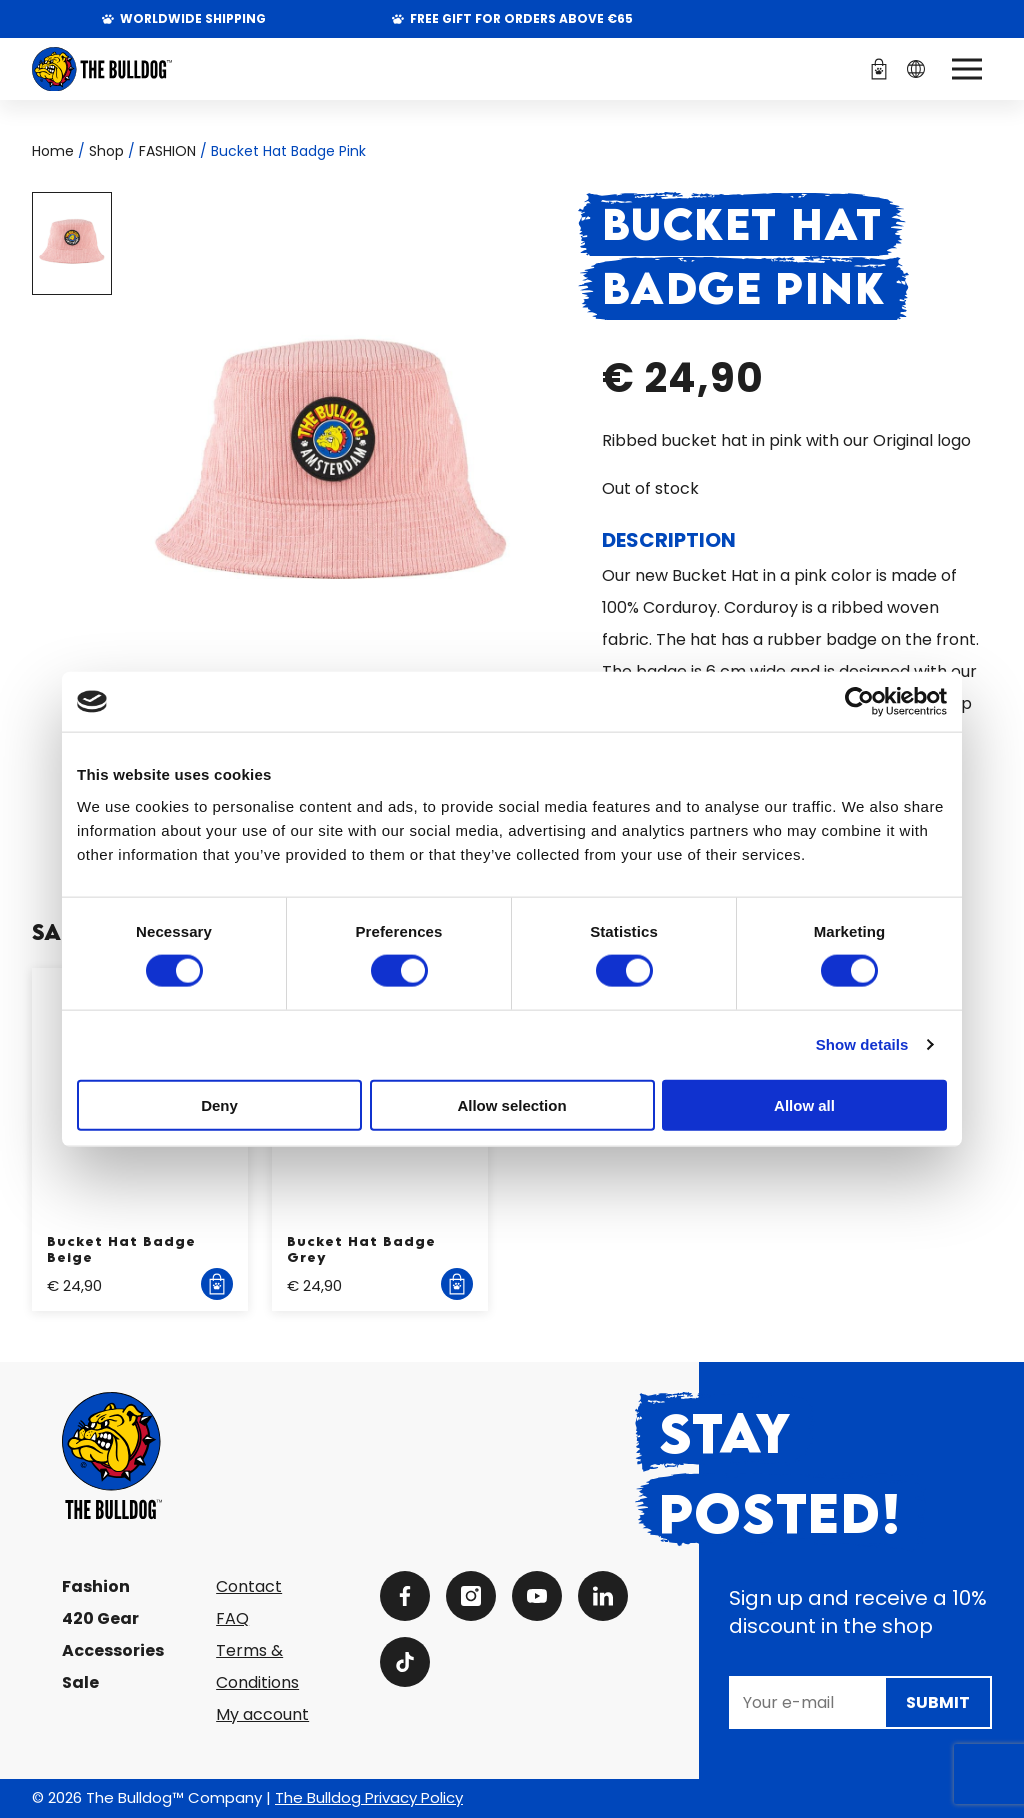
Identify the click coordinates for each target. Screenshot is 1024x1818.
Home (53, 151)
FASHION (167, 151)
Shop (106, 151)
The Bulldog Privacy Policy (369, 1797)
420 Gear (100, 1618)
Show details (862, 1044)
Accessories (113, 1650)
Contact (249, 1586)
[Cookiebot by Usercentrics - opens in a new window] (859, 702)
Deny (219, 1104)
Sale (80, 1682)
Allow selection (511, 1104)
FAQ (232, 1618)
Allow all (804, 1104)
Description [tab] (669, 540)
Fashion (96, 1586)
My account (262, 1714)
